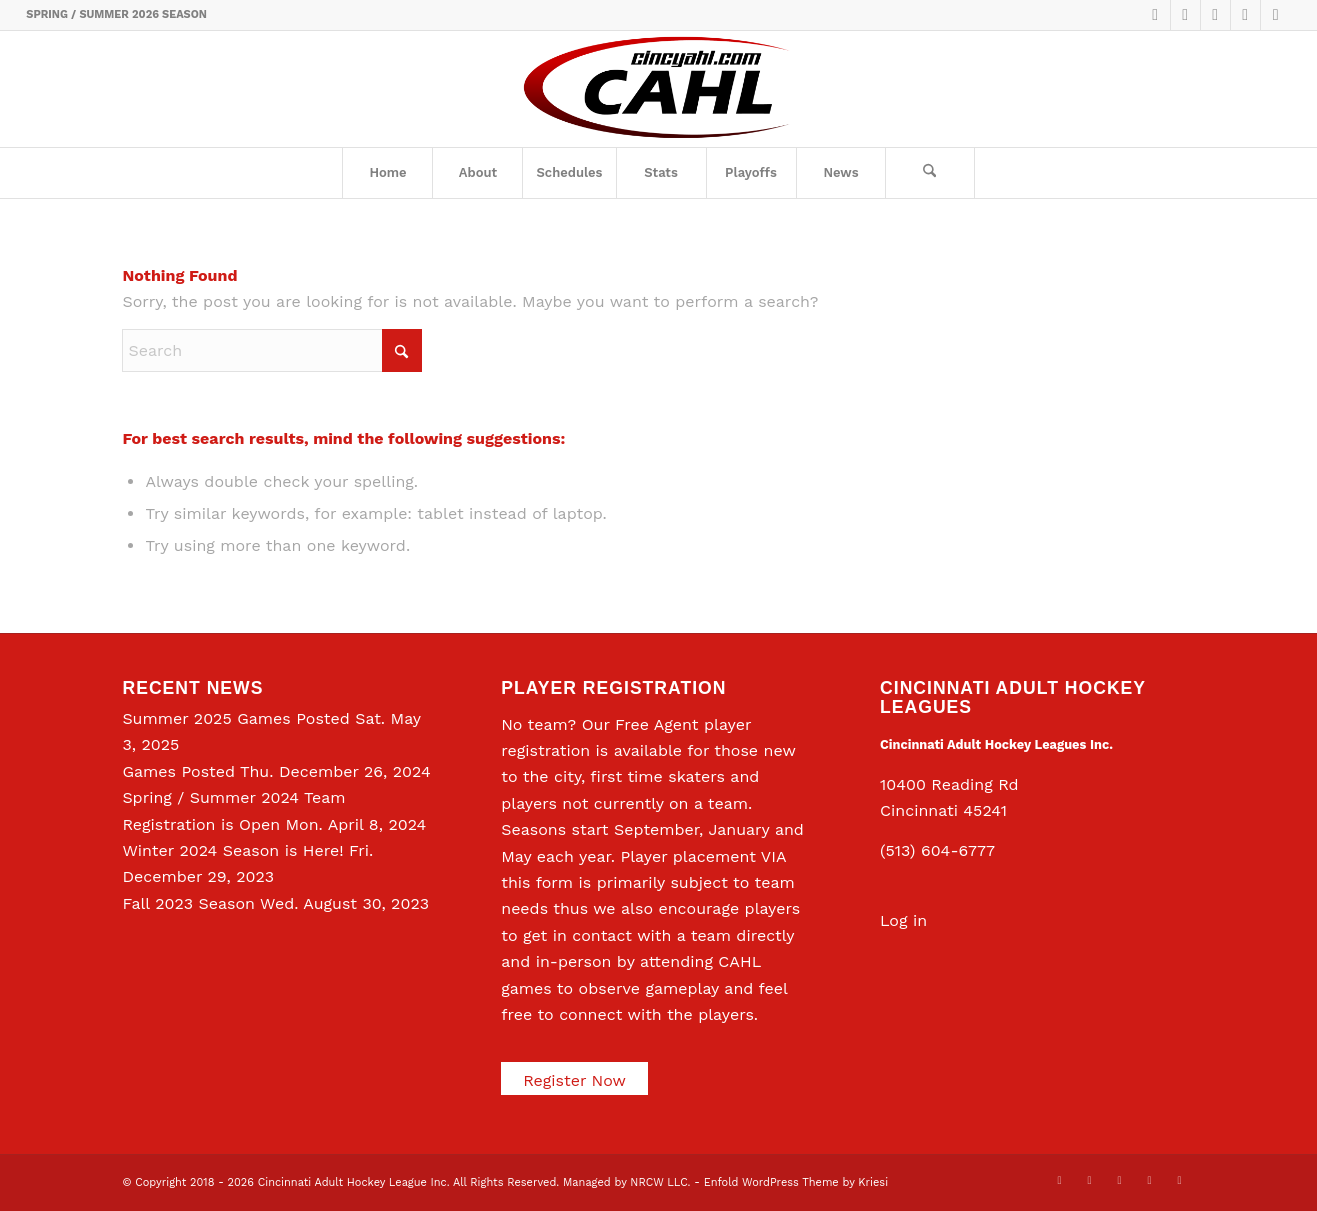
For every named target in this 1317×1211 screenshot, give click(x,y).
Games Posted (178, 771)
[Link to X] (1155, 15)
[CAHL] (658, 89)
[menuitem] (387, 173)
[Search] (930, 173)
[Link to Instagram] (1245, 15)
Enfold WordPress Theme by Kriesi (796, 1182)
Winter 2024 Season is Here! (232, 850)
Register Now (574, 1080)
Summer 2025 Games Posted (235, 718)
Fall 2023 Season (188, 903)
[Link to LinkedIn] (1215, 15)
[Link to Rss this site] (1276, 15)
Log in (903, 920)
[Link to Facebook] (1185, 15)
